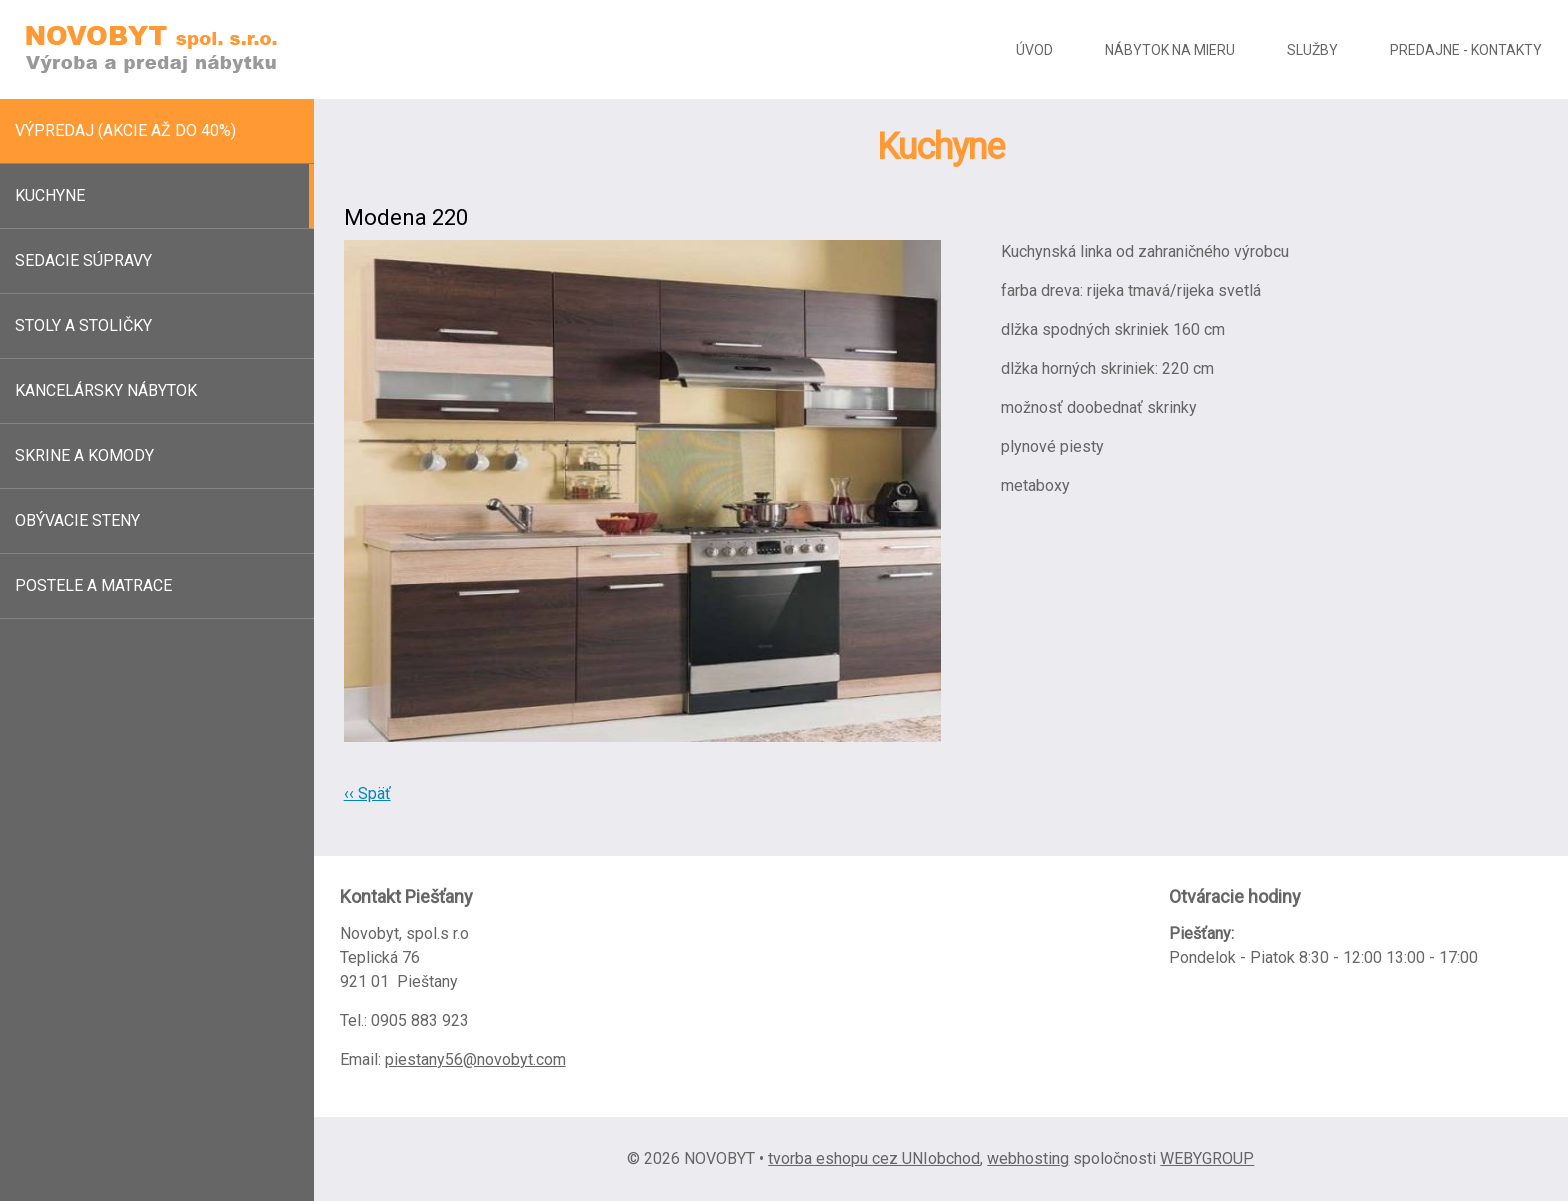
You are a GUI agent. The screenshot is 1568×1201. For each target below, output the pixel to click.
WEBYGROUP (1207, 1158)
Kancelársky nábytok (106, 390)
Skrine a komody (84, 455)
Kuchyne (50, 195)
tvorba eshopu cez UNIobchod (874, 1158)
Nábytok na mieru (1170, 50)
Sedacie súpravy (83, 260)
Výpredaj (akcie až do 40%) (125, 130)
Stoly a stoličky (83, 325)
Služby (1312, 50)
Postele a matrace (93, 585)
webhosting (1028, 1158)
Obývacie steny (77, 520)
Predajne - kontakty (1466, 50)
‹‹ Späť (367, 793)
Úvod (1034, 50)
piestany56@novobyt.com (475, 1059)
